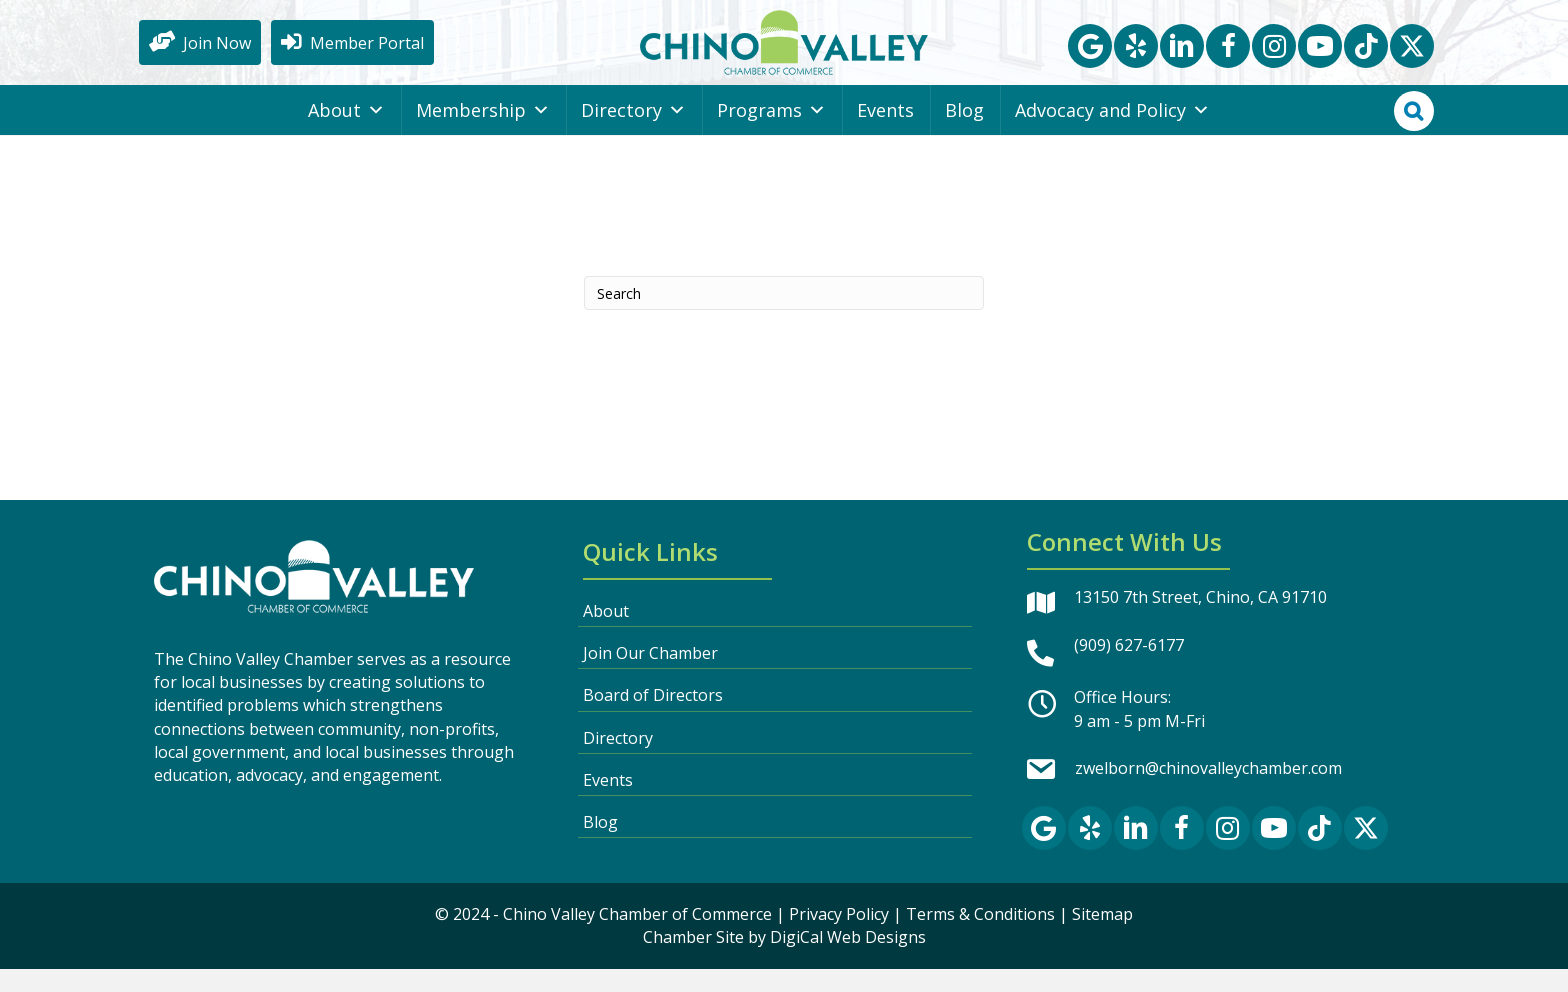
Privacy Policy (839, 937)
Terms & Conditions (980, 937)
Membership (483, 133)
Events (885, 133)
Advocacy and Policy (1112, 133)
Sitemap (1102, 937)
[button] (1090, 57)
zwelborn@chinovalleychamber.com (1208, 791)
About (346, 133)
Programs (771, 133)
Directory (633, 133)
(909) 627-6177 (1129, 668)
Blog (964, 133)
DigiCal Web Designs (848, 960)
